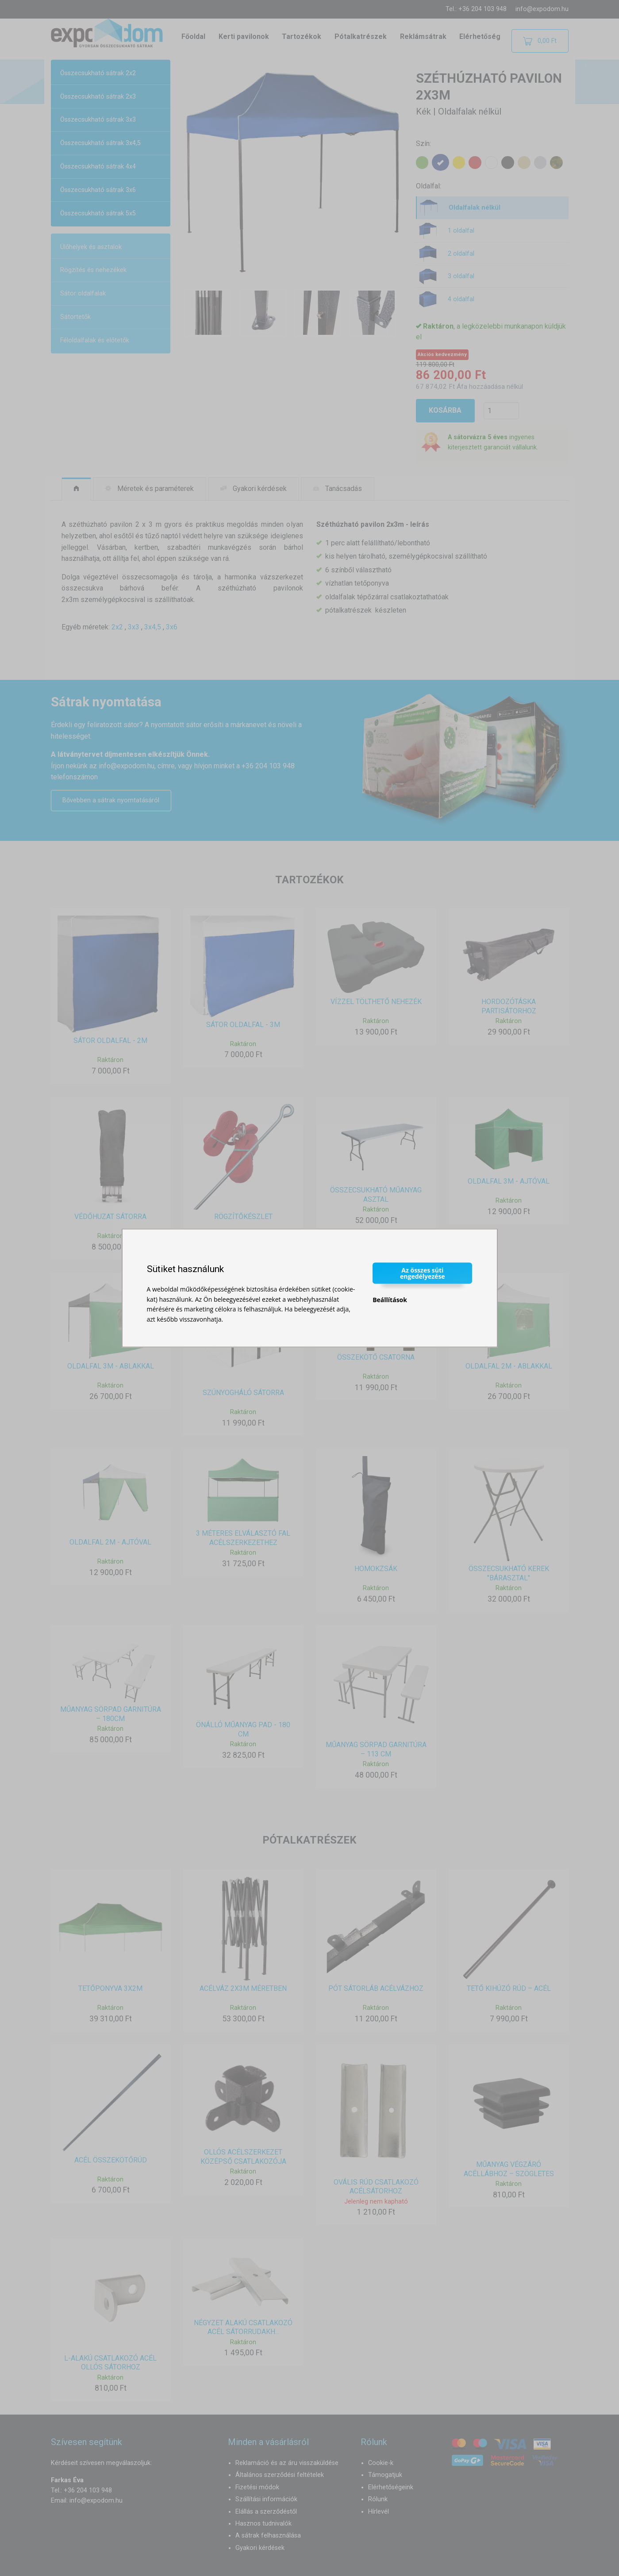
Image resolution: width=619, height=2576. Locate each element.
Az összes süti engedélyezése (422, 1273)
